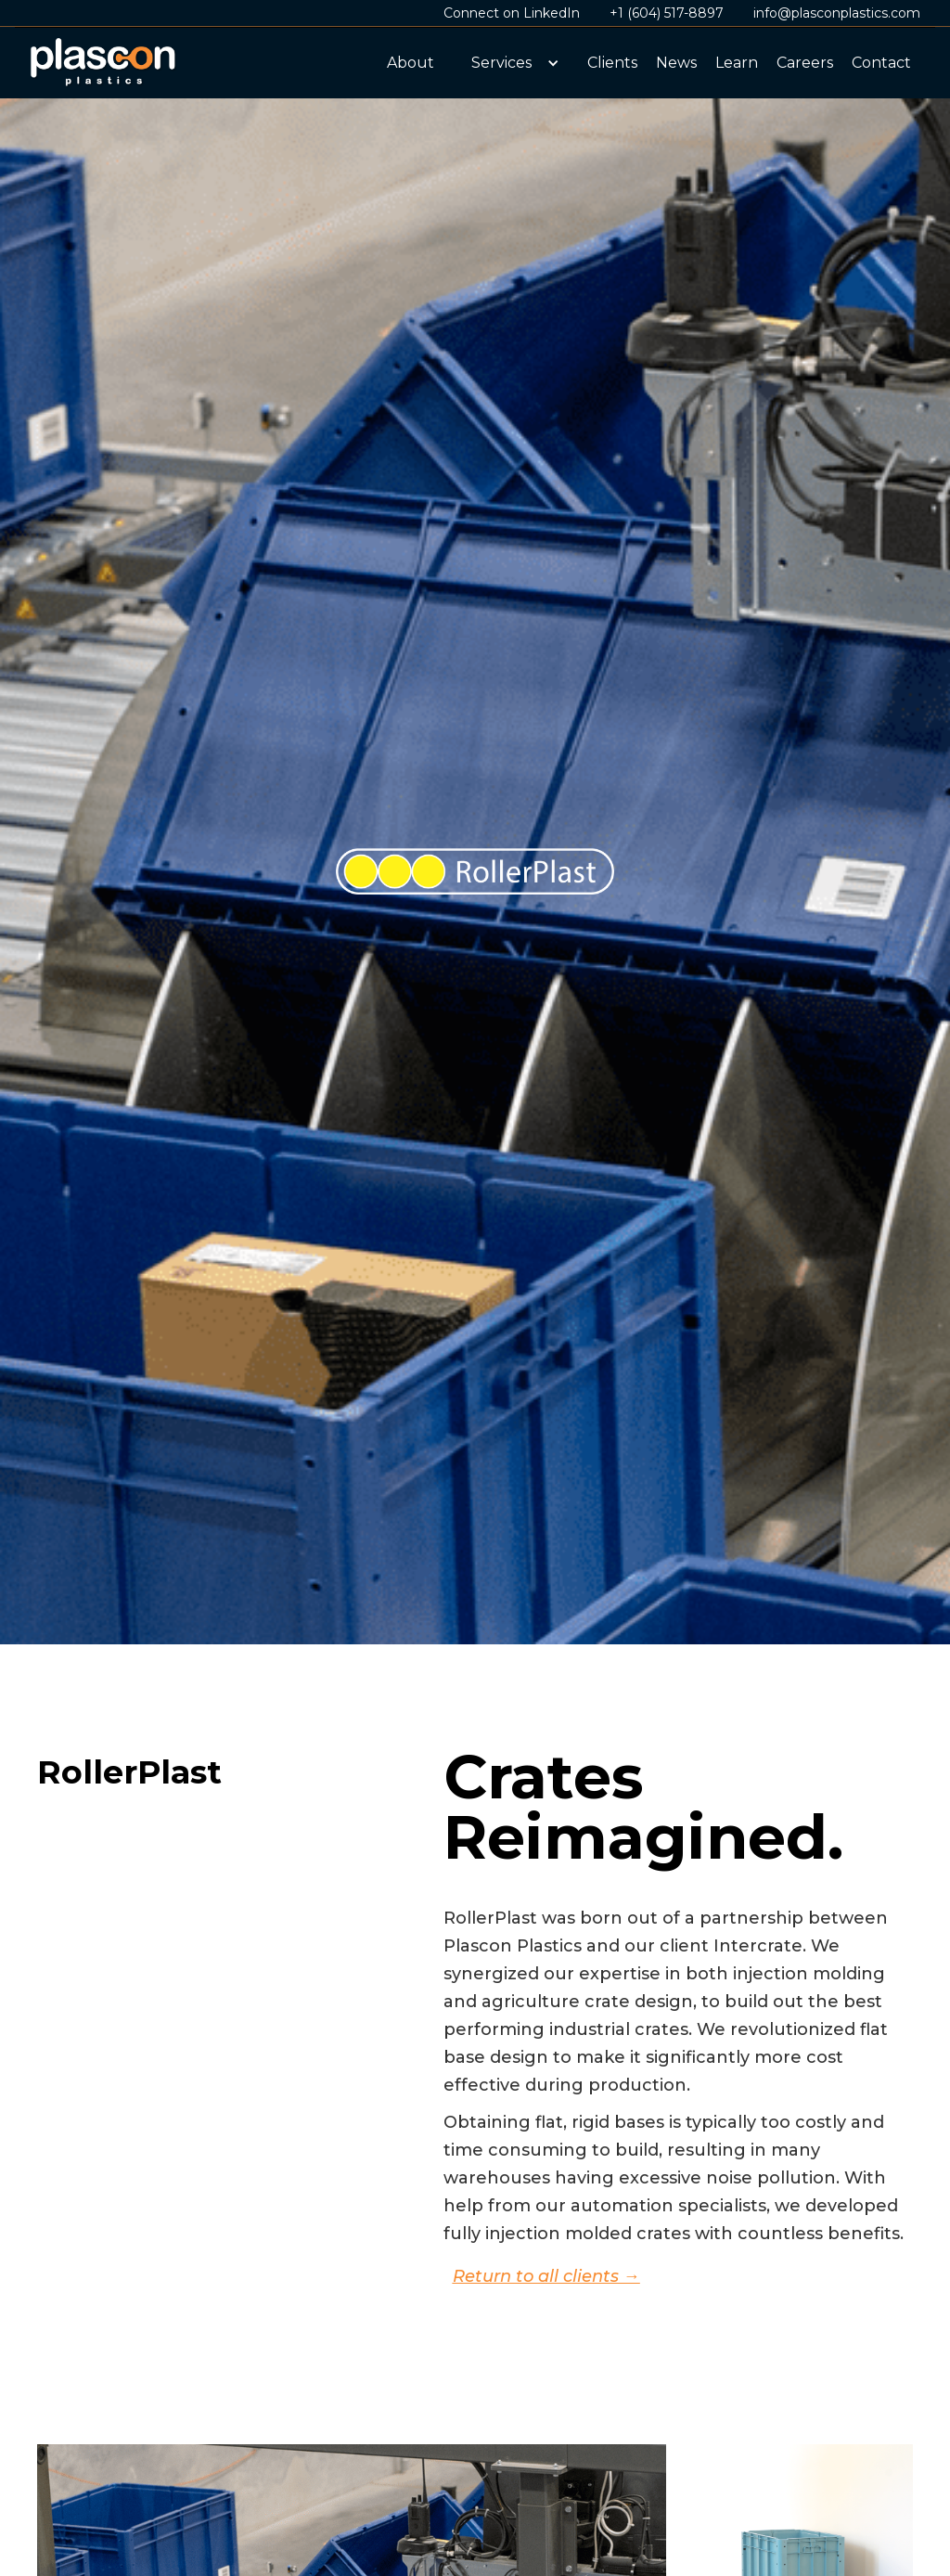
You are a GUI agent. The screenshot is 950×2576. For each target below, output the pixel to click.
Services (501, 62)
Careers (805, 62)
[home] (104, 63)
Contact (881, 62)
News (676, 62)
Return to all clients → (546, 2276)
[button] (510, 63)
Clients (612, 62)
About (410, 62)
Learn (736, 62)
